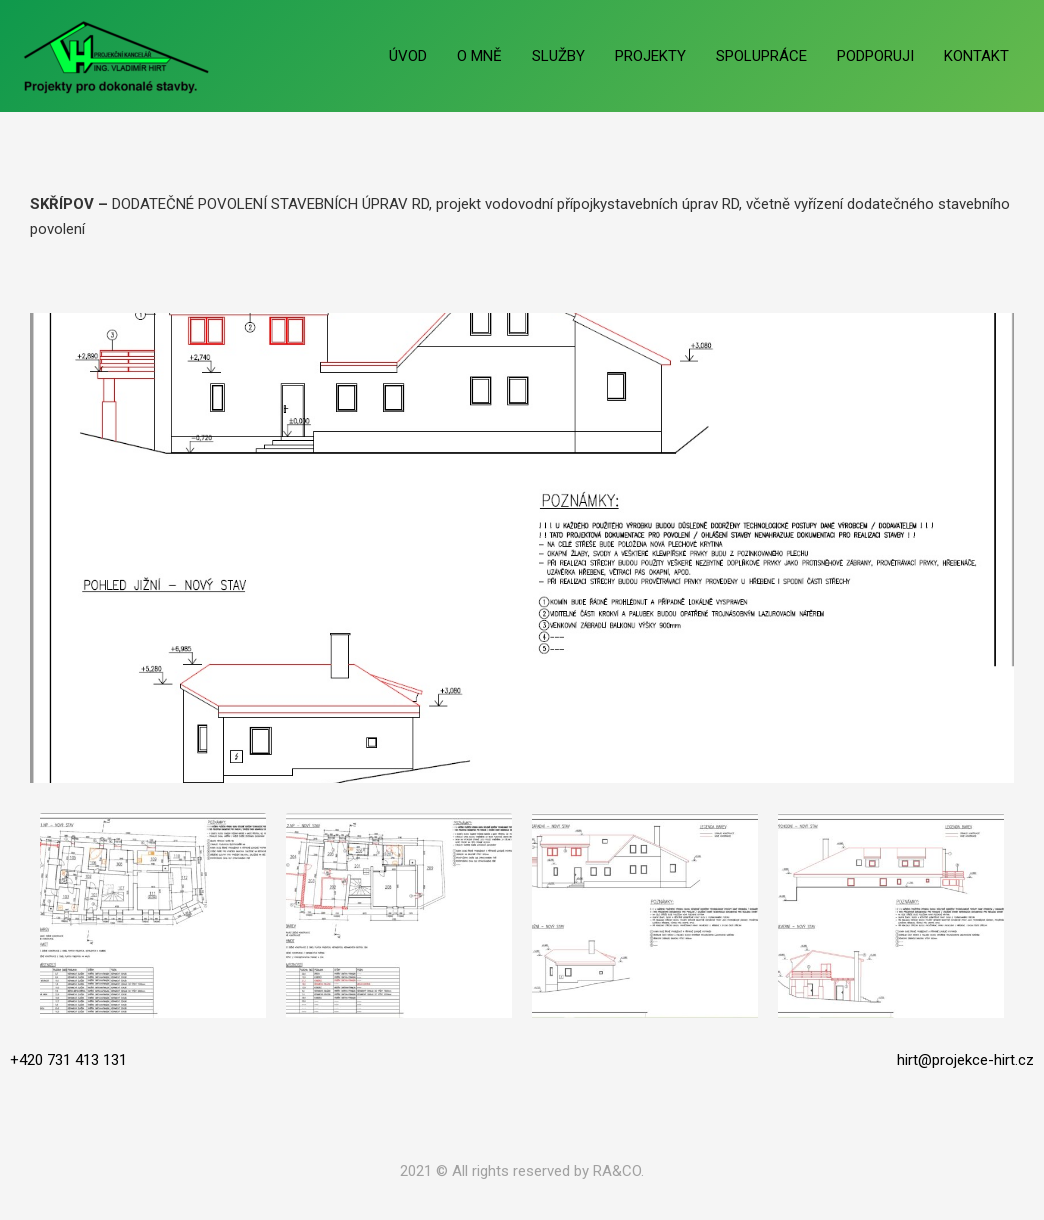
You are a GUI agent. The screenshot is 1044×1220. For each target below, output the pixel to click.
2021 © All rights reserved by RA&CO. (522, 1171)
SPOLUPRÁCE (761, 56)
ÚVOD (408, 56)
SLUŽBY (558, 56)
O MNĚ (479, 56)
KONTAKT (976, 56)
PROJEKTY (650, 56)
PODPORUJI (875, 56)
